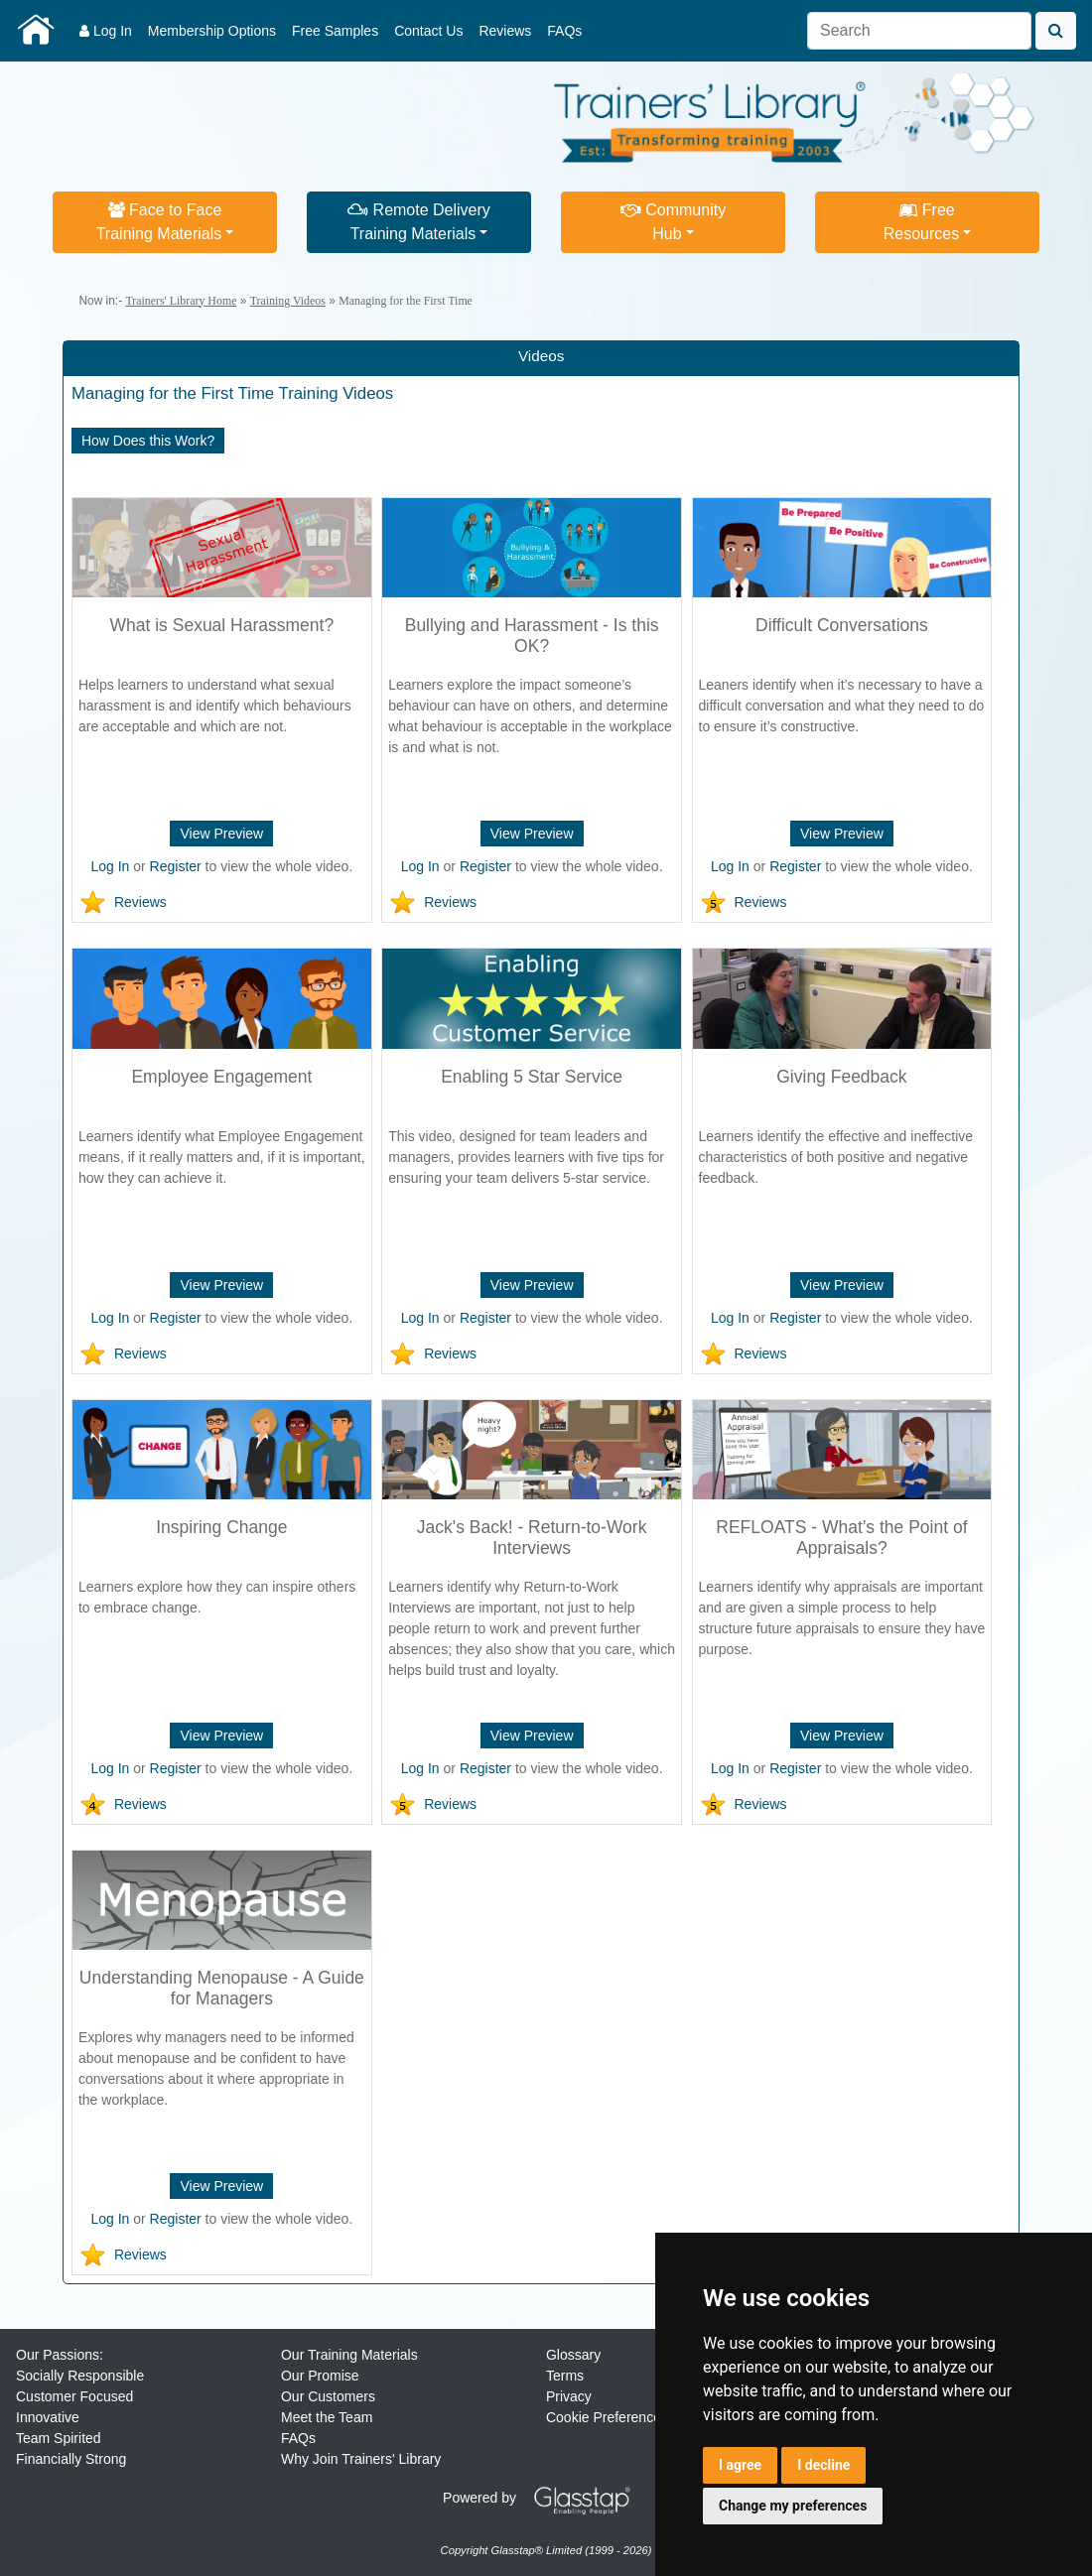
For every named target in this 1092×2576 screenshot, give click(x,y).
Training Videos (288, 301)
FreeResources (921, 221)
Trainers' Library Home (180, 301)
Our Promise (320, 2375)
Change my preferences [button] (793, 2505)
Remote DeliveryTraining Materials (418, 221)
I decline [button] (823, 2465)
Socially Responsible (80, 2375)
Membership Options (212, 31)
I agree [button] (740, 2465)
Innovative (47, 2417)
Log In (105, 31)
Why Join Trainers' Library (361, 2459)
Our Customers (328, 2396)
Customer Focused (74, 2396)
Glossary (573, 2355)
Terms (565, 2375)
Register (176, 866)
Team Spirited (58, 2438)
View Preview (221, 833)
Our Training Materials (349, 2355)
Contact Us (428, 31)
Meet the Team (326, 2417)
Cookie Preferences (607, 2417)
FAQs (564, 31)
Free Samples (335, 31)
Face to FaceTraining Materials (159, 221)
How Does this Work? (147, 441)
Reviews (504, 31)
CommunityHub (673, 221)
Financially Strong (71, 2459)
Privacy (569, 2396)
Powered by (544, 2498)
